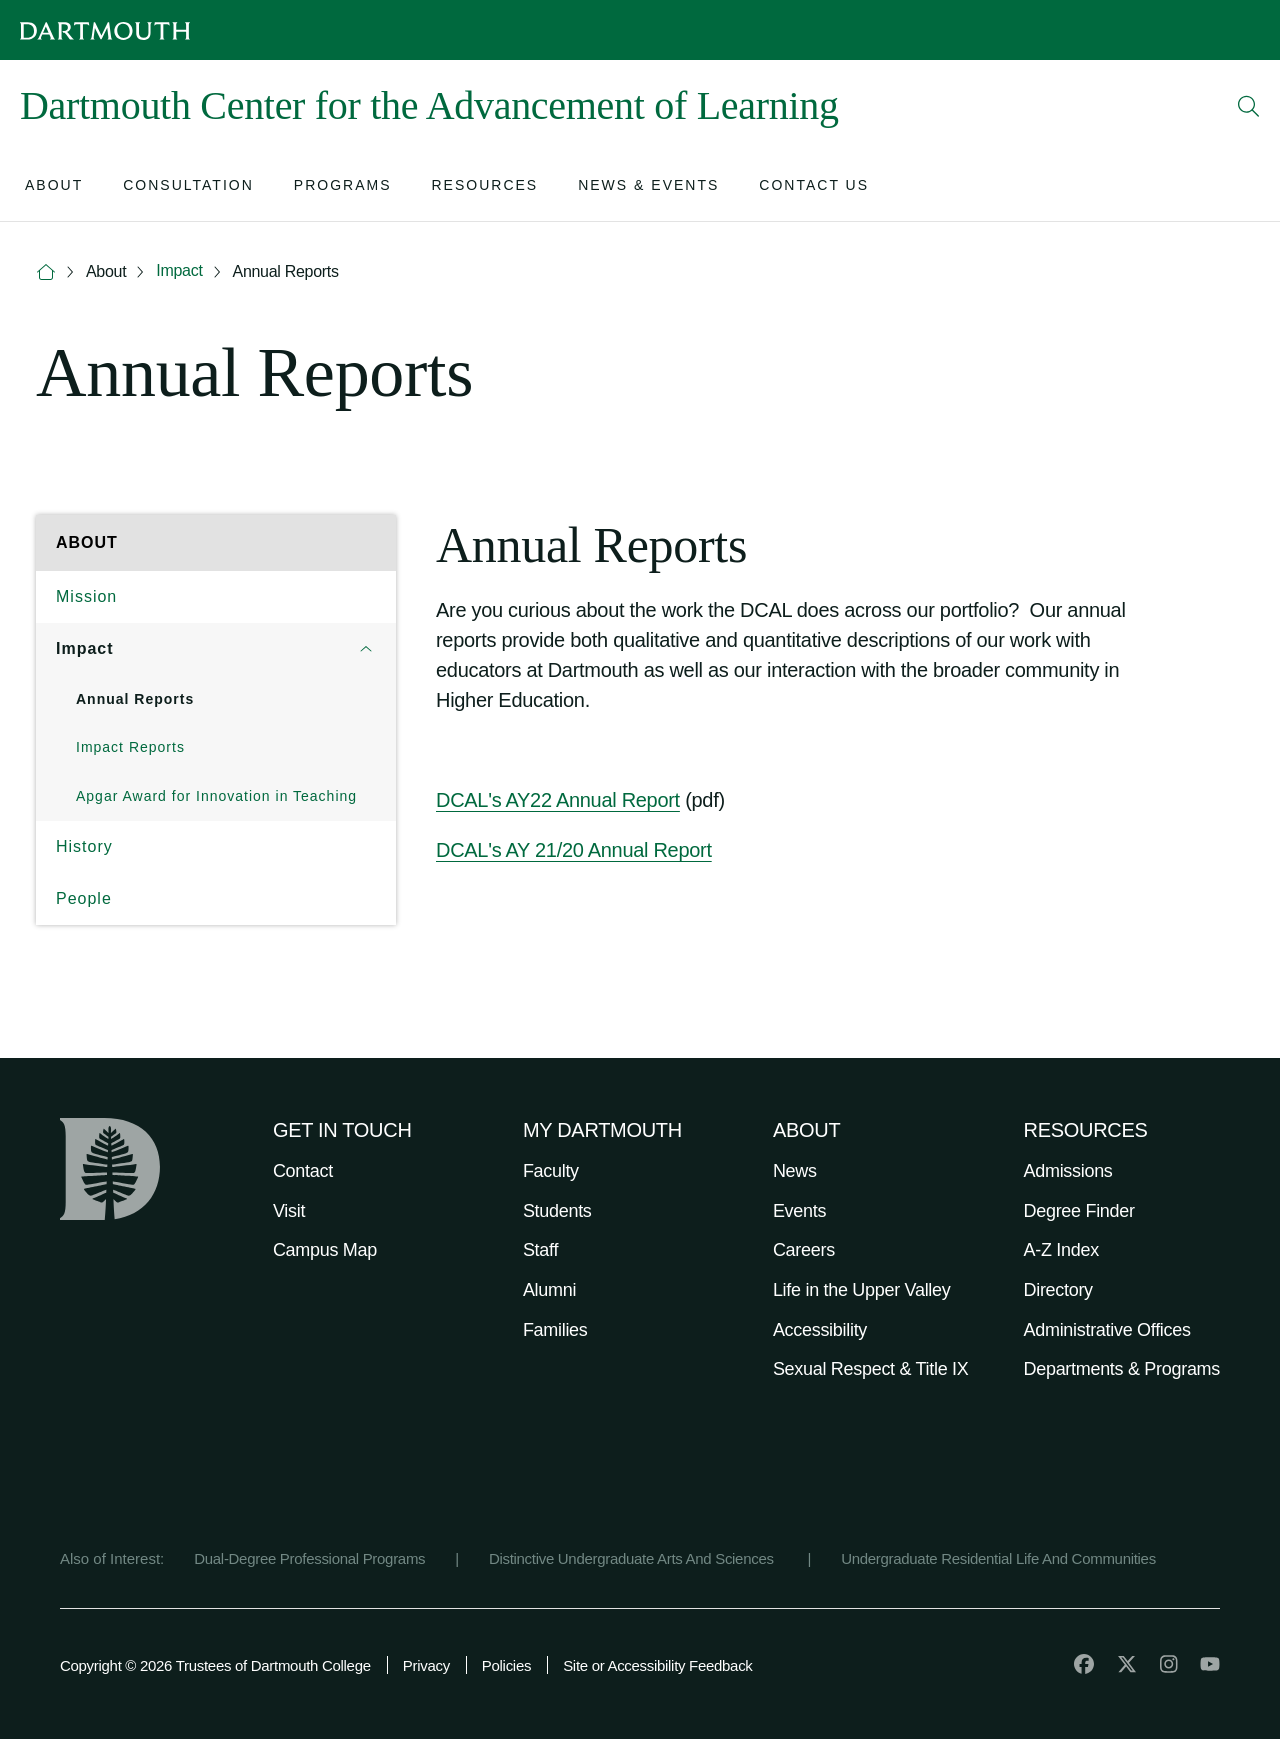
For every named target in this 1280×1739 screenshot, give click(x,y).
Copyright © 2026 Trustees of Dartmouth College (215, 1665)
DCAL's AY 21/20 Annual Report (574, 850)
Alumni (549, 1290)
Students (557, 1211)
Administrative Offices (1107, 1330)
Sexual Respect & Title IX (871, 1369)
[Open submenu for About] (54, 187)
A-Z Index (1061, 1250)
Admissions (1068, 1171)
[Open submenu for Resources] (484, 187)
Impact (179, 270)
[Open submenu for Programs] (343, 187)
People (84, 898)
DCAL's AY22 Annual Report (558, 800)
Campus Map (325, 1250)
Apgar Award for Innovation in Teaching (216, 796)
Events (799, 1211)
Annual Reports (286, 271)
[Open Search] (1249, 106)
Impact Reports (130, 747)
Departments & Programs (1122, 1369)
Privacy (426, 1665)
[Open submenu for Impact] (366, 649)
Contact (303, 1171)
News (795, 1171)
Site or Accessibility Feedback (657, 1665)
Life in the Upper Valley (862, 1290)
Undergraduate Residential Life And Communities (998, 1558)
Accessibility (820, 1330)
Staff (540, 1250)
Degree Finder (1079, 1211)
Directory (1058, 1290)
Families (555, 1330)
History (84, 846)
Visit (289, 1211)
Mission (86, 596)
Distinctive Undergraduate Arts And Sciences (633, 1558)
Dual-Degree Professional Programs (309, 1558)
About (106, 271)
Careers (804, 1250)
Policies (506, 1665)
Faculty (551, 1171)
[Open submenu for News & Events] (648, 187)
